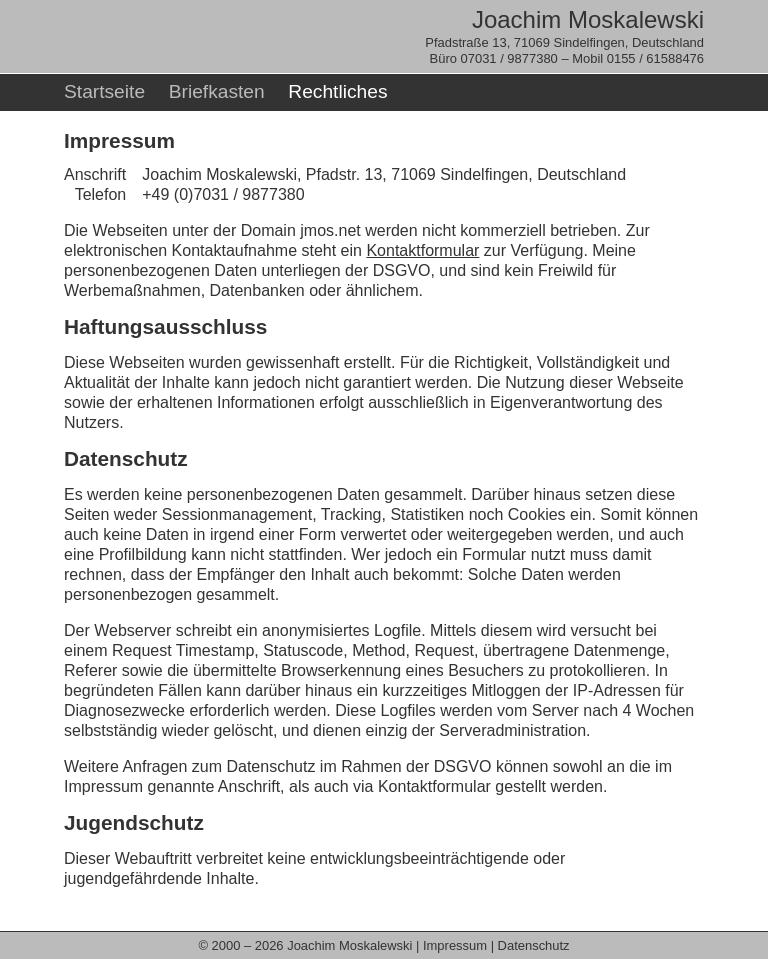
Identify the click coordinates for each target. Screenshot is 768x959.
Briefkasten (217, 91)
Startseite (104, 91)
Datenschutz (534, 945)
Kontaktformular (422, 250)
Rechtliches (337, 91)
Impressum (455, 945)
